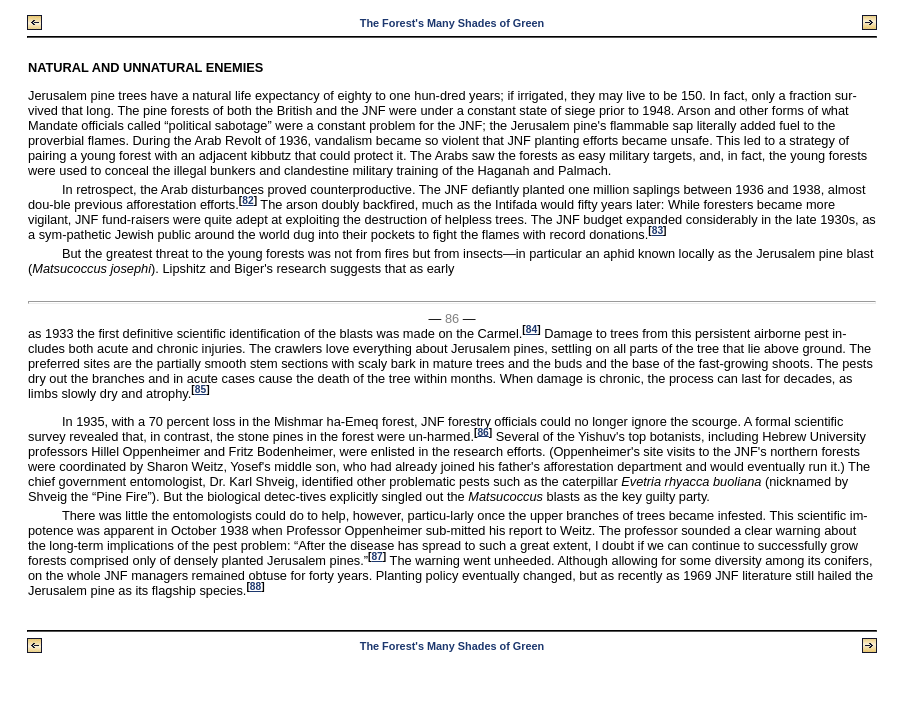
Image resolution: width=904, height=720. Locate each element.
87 (376, 556)
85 (200, 389)
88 (255, 586)
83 (657, 230)
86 (482, 431)
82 (247, 200)
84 (531, 329)
